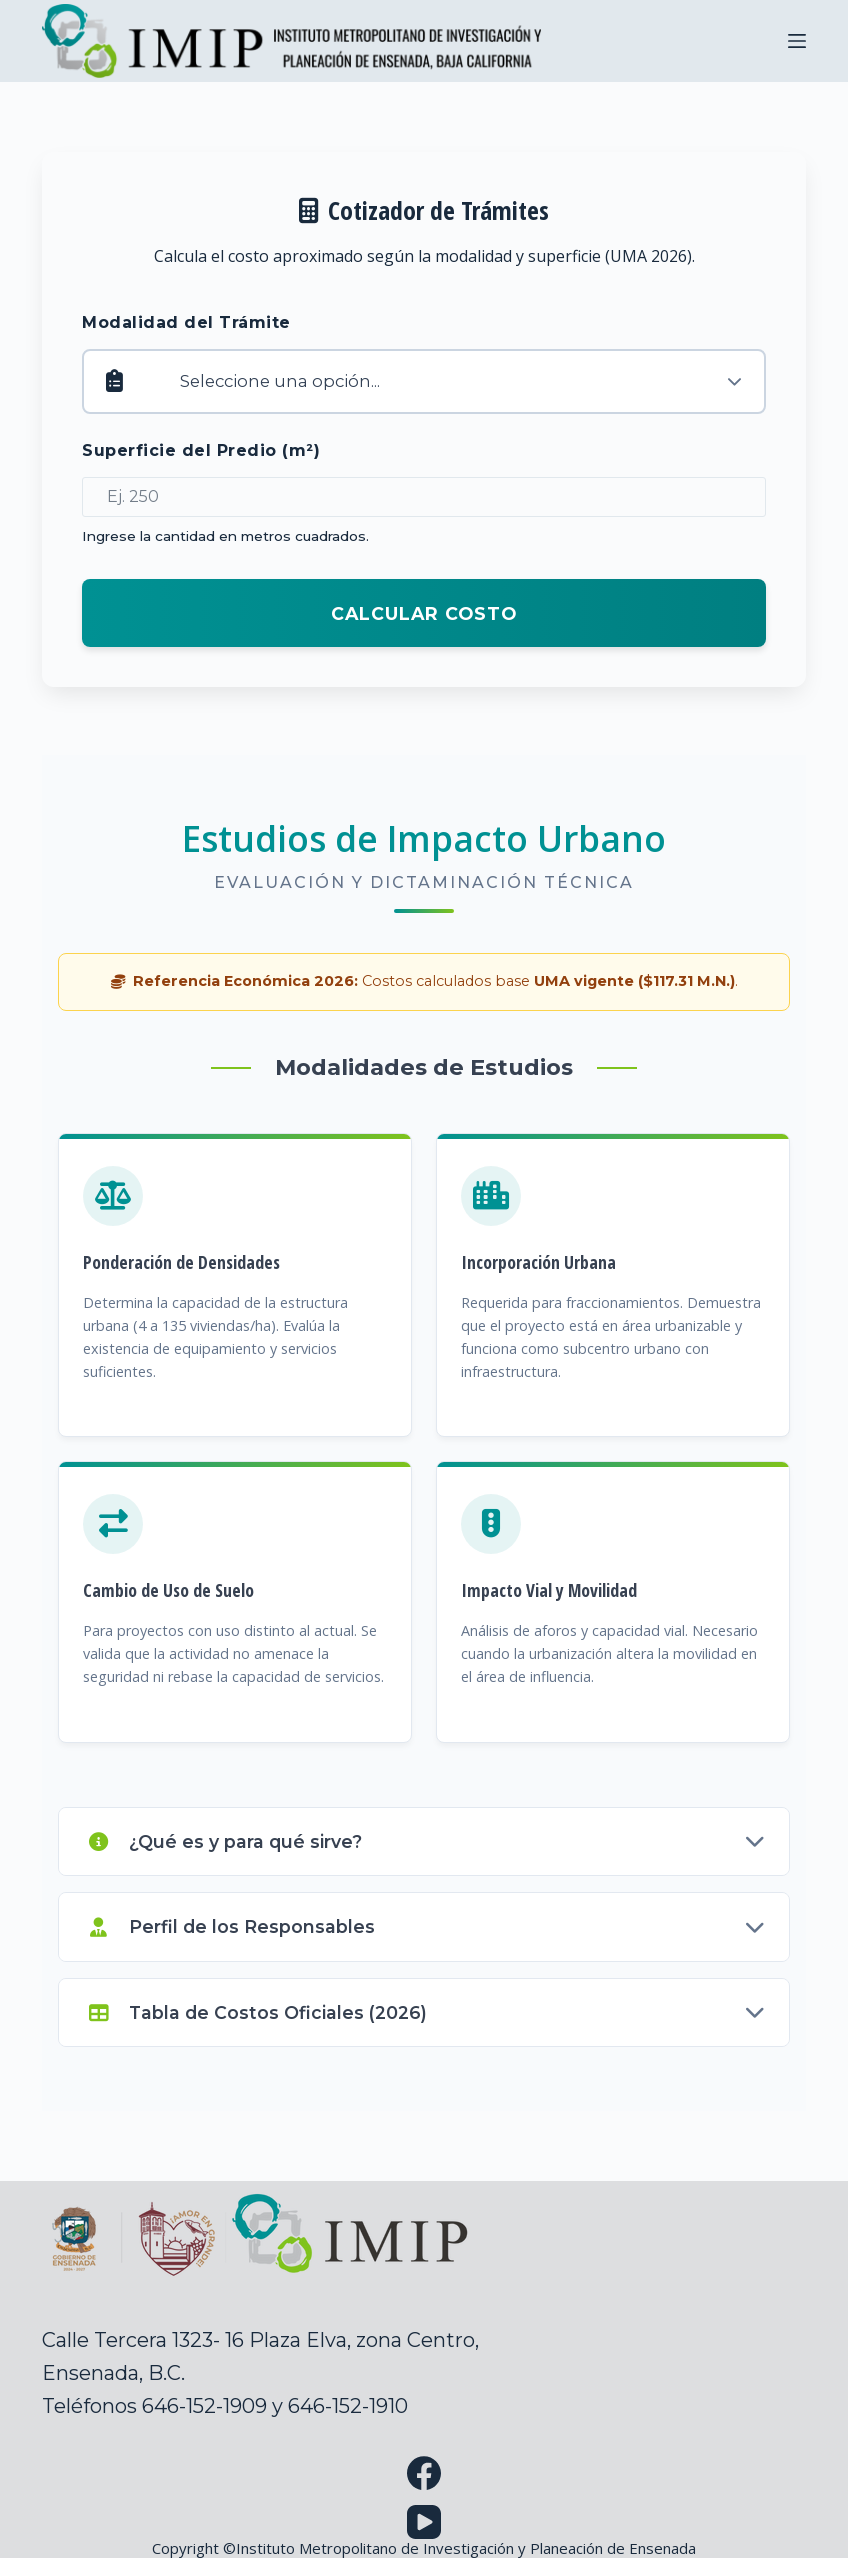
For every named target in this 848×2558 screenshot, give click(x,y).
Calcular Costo (424, 613)
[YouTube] (424, 2522)
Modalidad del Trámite (186, 322)
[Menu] (797, 41)
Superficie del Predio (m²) (201, 450)
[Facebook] (424, 2473)
